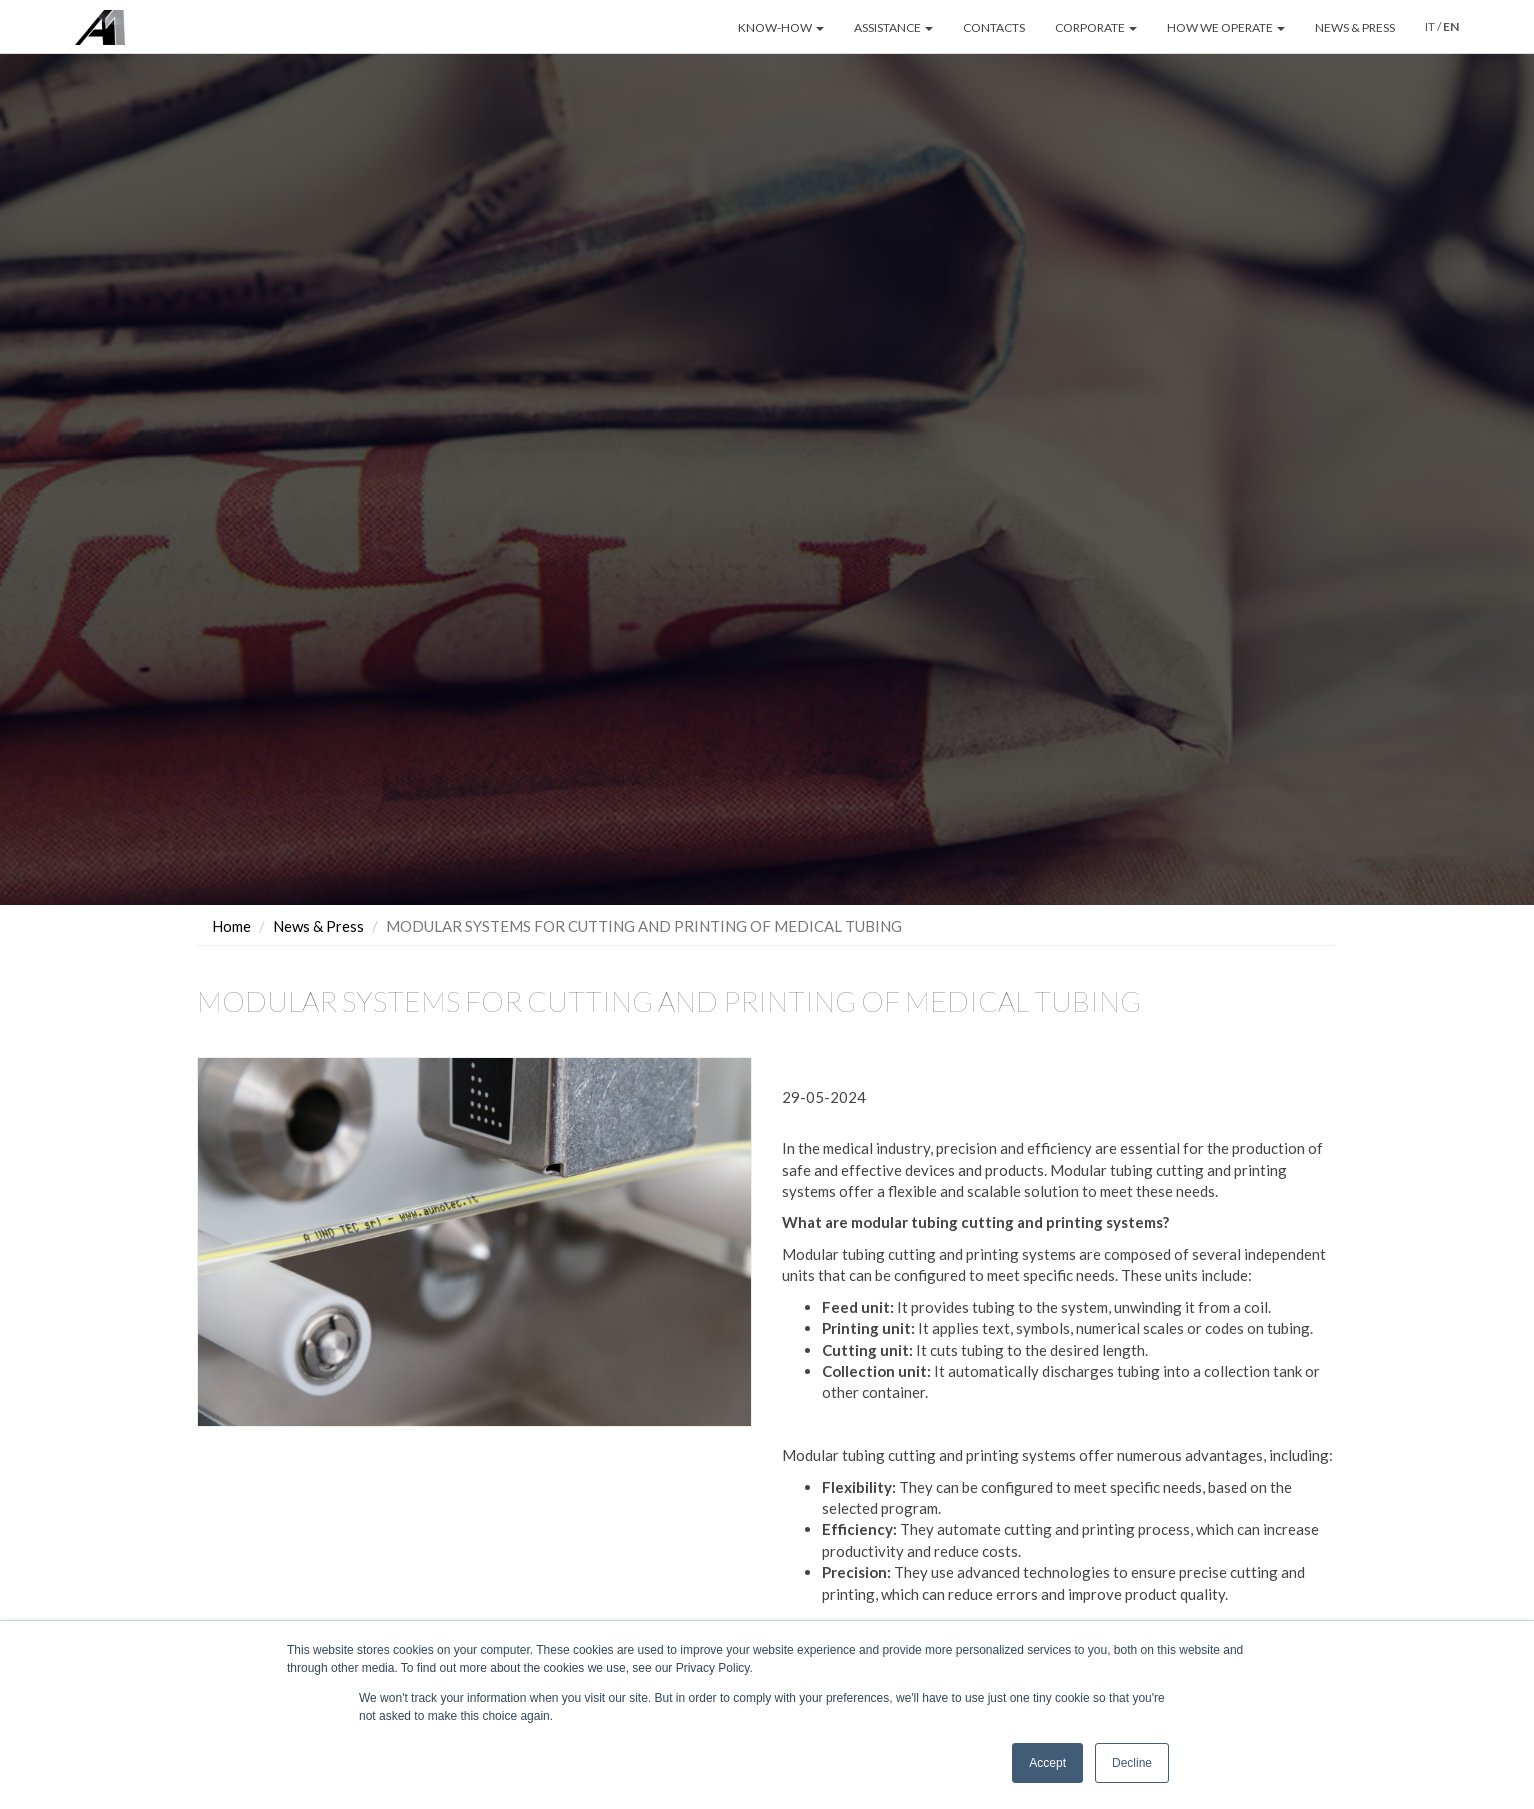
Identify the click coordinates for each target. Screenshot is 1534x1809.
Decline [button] (1132, 1763)
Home (231, 926)
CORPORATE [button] (1096, 27)
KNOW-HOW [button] (781, 27)
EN (1451, 26)
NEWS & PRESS (1355, 27)
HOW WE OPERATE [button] (1226, 27)
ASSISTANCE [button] (893, 27)
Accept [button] (1047, 1763)
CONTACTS (994, 27)
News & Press (318, 926)
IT (1430, 26)
